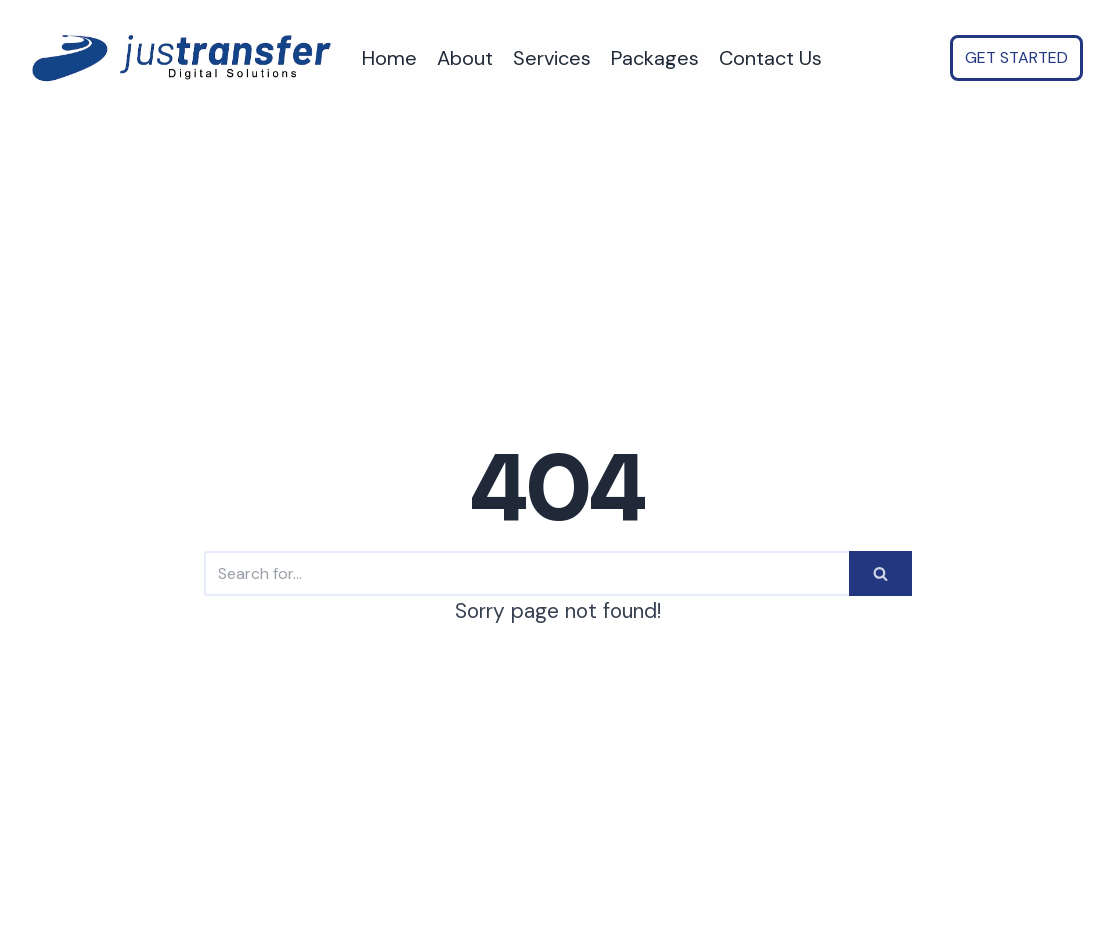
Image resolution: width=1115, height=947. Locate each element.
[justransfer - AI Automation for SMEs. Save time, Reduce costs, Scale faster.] (182, 58)
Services (552, 58)
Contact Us (770, 58)
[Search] (526, 573)
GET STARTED (1016, 57)
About (465, 58)
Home (389, 58)
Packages (655, 58)
